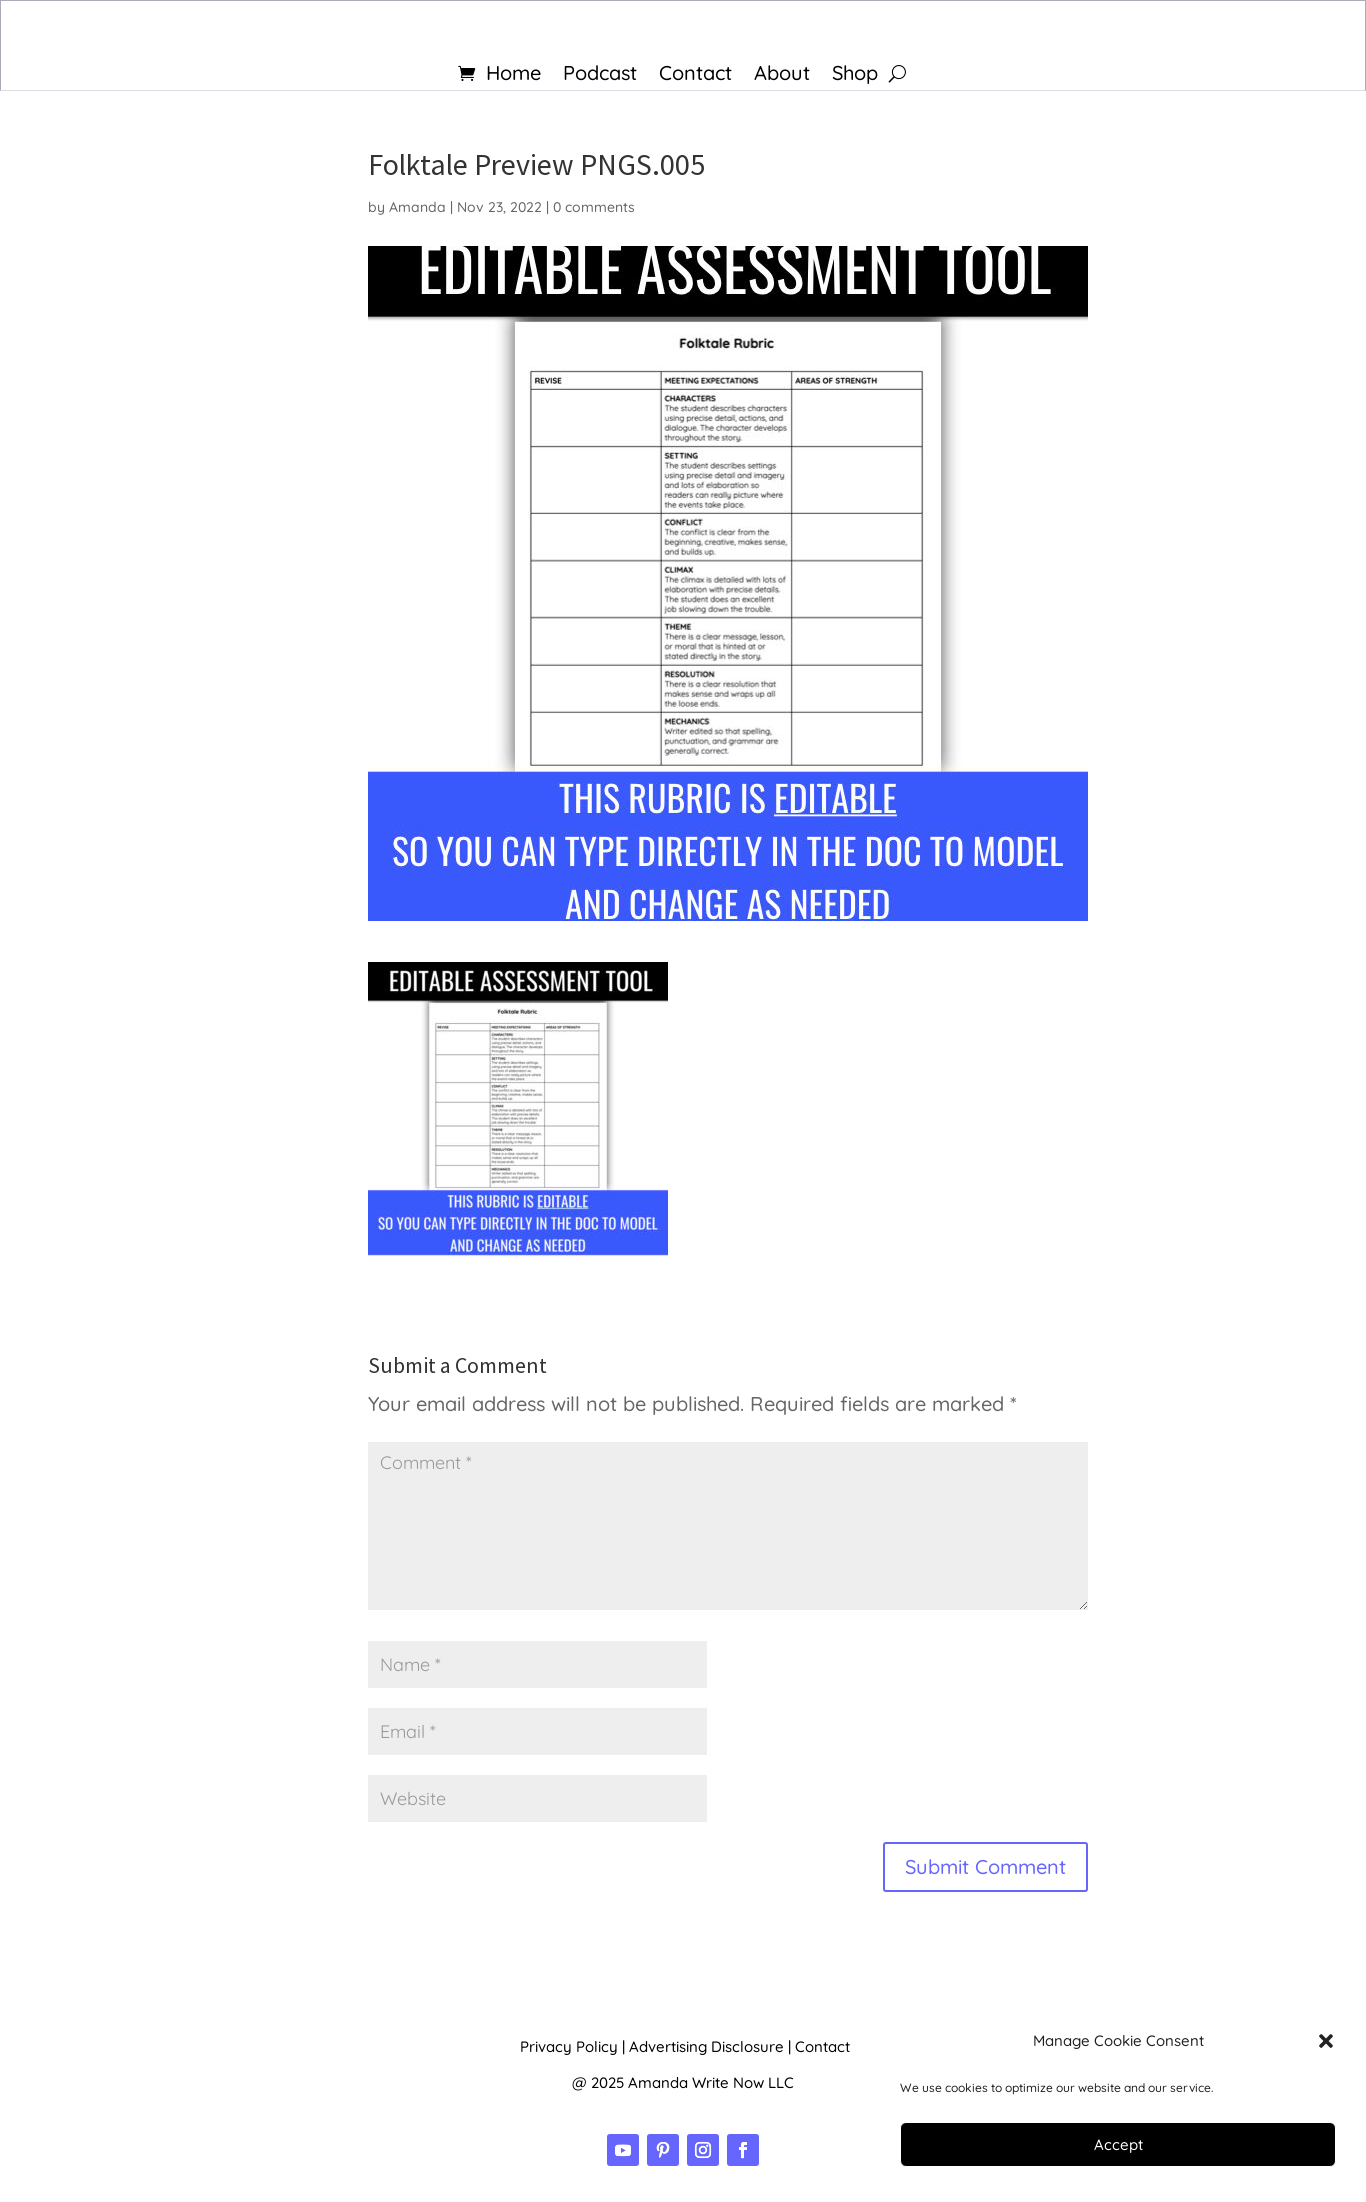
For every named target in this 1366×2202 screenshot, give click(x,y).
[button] (1326, 2041)
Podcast (600, 75)
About (782, 75)
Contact (695, 75)
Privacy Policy (569, 2046)
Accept (1118, 2144)
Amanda (417, 207)
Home (513, 75)
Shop (855, 75)
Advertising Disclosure (706, 2046)
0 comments (594, 207)
